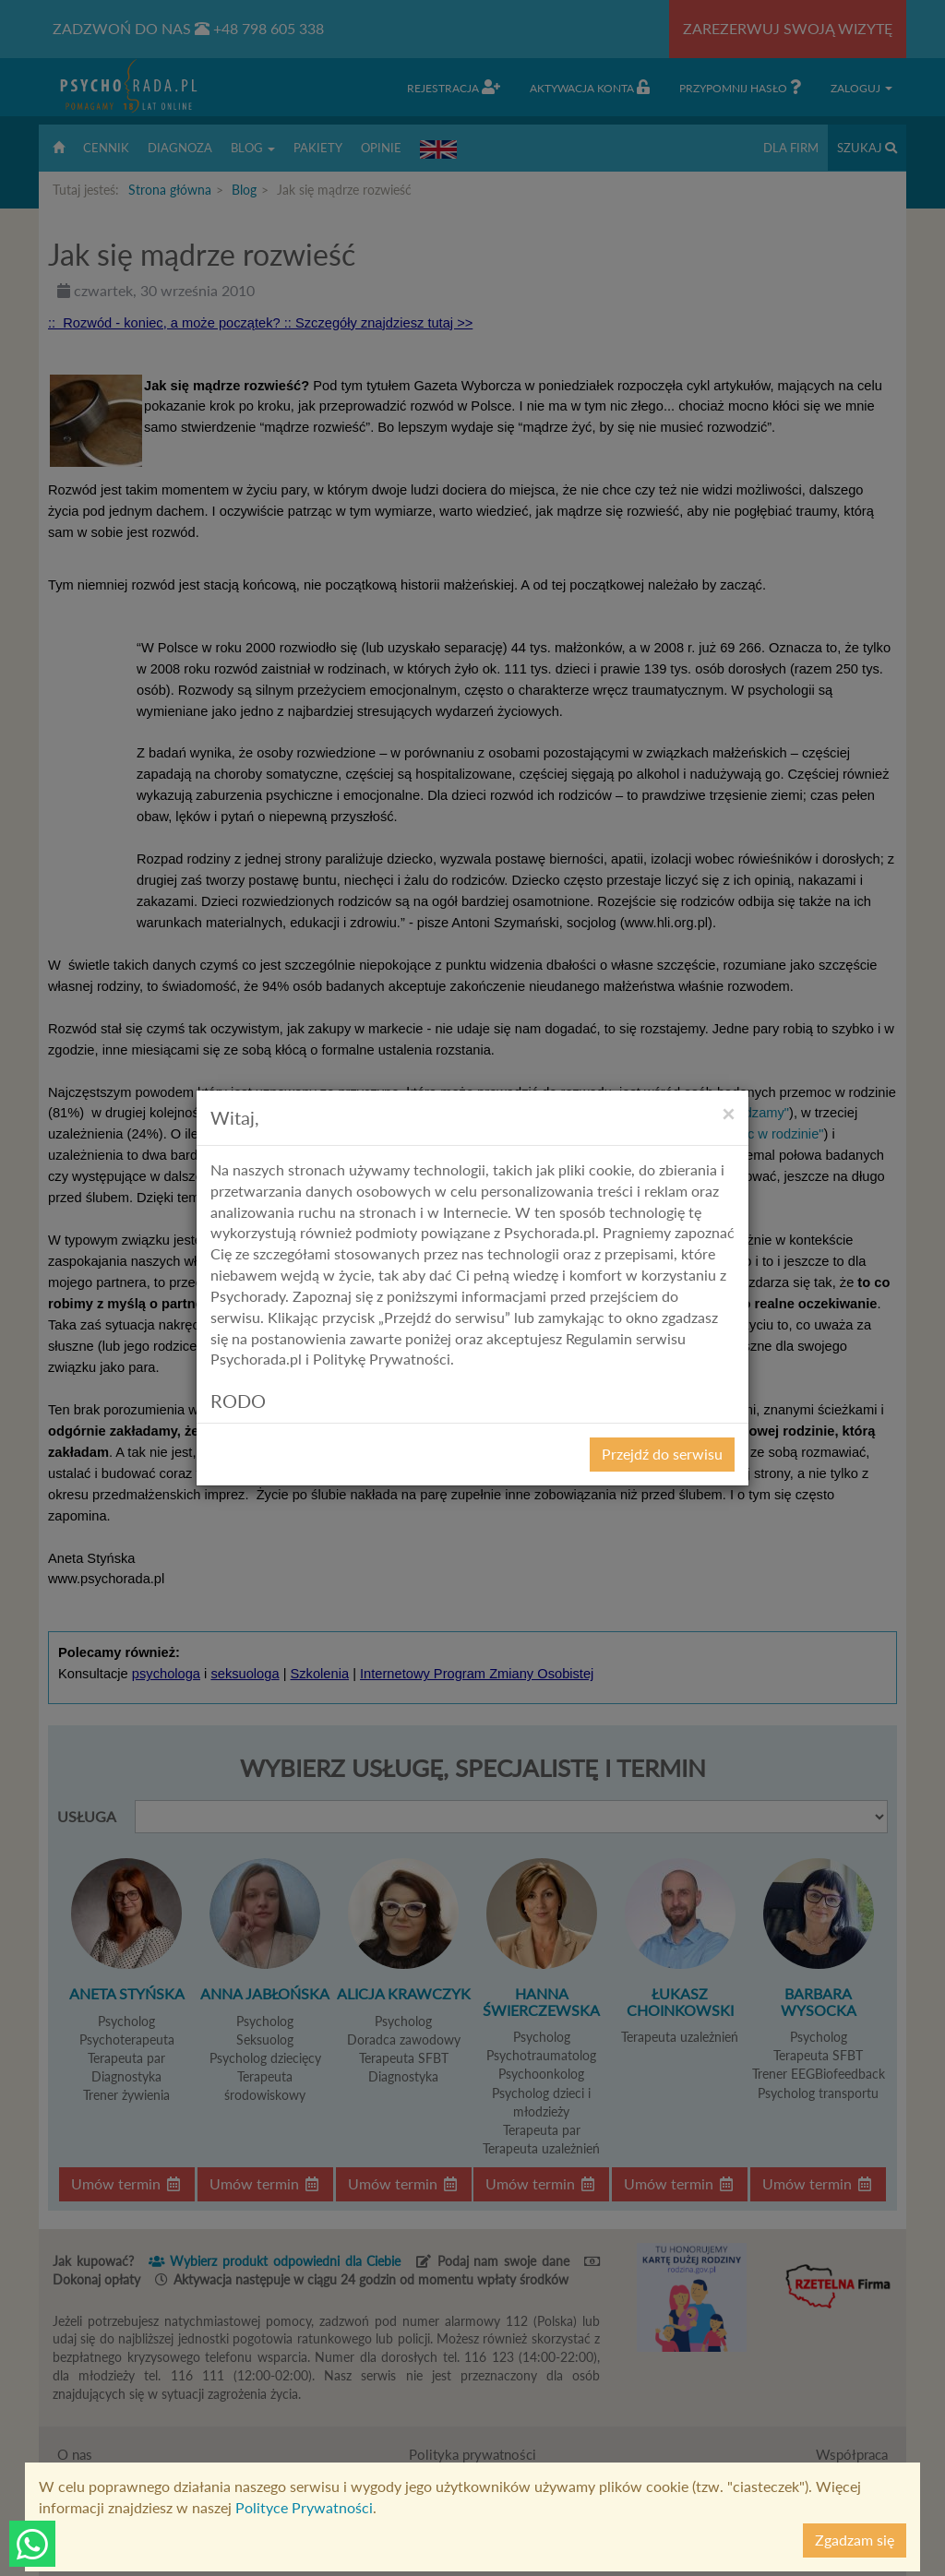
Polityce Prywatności (304, 2507)
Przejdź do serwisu (662, 1453)
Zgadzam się (854, 2539)
